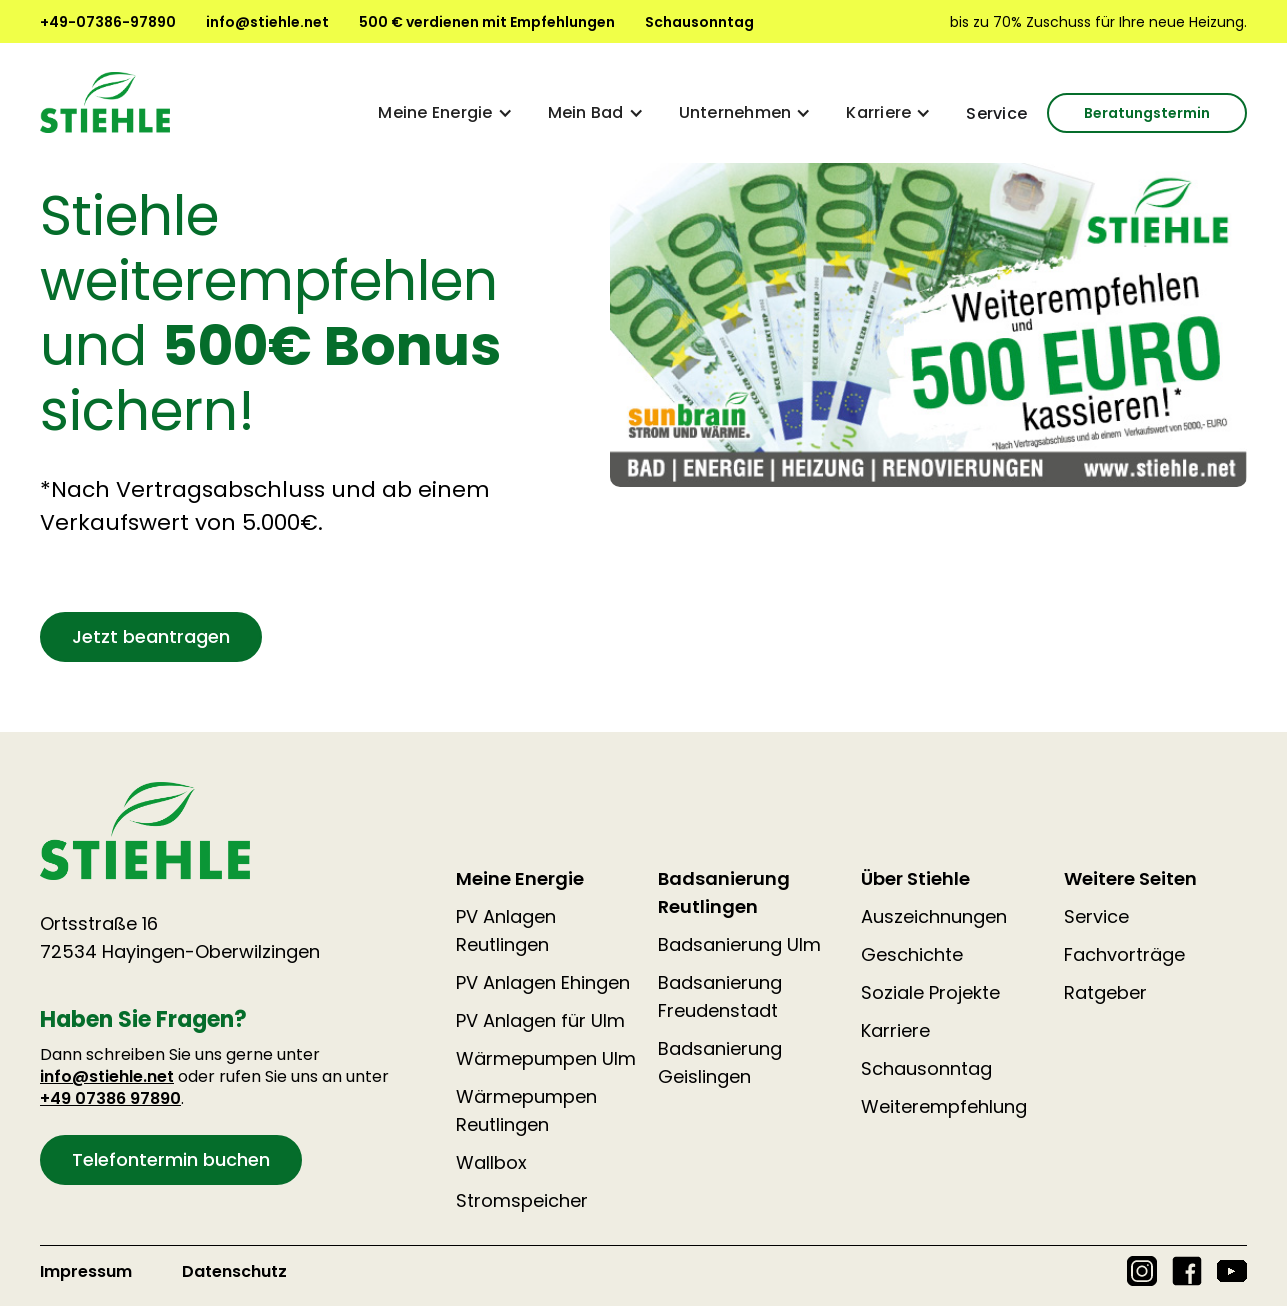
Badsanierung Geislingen (720, 1062)
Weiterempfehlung (944, 1106)
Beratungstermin (1147, 113)
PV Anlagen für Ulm (540, 1020)
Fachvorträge (1124, 954)
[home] (105, 102)
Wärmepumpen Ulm (546, 1058)
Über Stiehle (915, 878)
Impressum (86, 1271)
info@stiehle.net (267, 22)
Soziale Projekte (930, 992)
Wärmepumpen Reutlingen (526, 1110)
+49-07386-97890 (108, 22)
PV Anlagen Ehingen (543, 982)
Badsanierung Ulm (739, 944)
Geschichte (912, 954)
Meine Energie (520, 878)
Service (996, 113)
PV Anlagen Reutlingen (506, 930)
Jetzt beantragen (151, 636)
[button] (442, 113)
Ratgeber (1105, 992)
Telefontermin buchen (171, 1159)
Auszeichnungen (934, 916)
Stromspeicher (522, 1200)
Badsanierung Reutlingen (724, 892)
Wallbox (491, 1162)
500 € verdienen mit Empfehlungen (487, 22)
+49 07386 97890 (110, 1098)
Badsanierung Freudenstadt (720, 996)
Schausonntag (699, 22)
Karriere (895, 1030)
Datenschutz (234, 1271)
